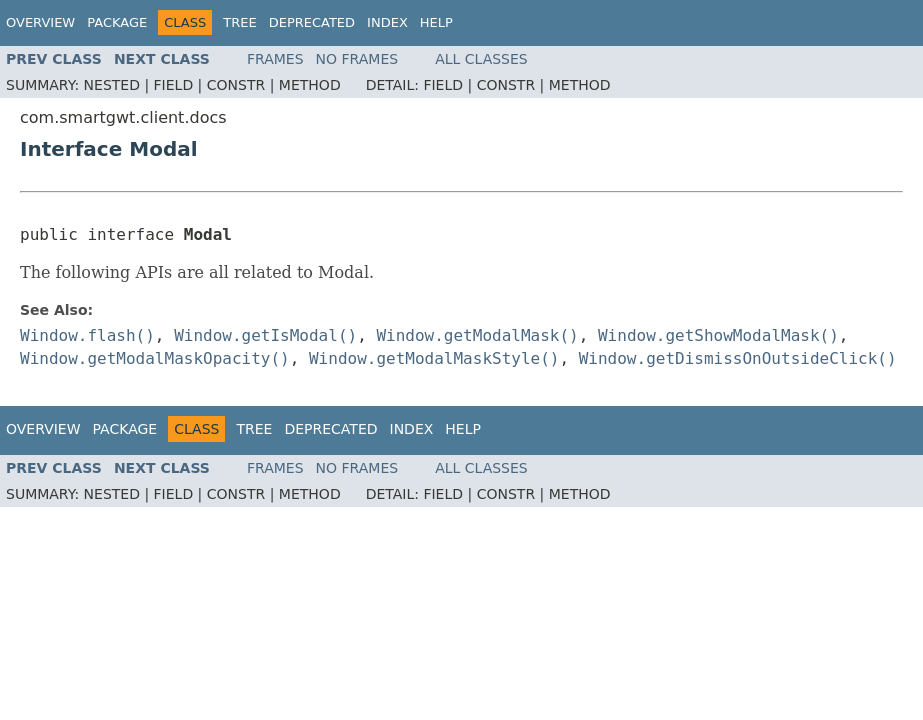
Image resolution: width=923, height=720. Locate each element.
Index (387, 22)
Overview (40, 22)
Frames (275, 59)
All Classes (481, 59)
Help (436, 22)
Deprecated (312, 22)
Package (117, 22)
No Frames (357, 59)
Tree (239, 22)
